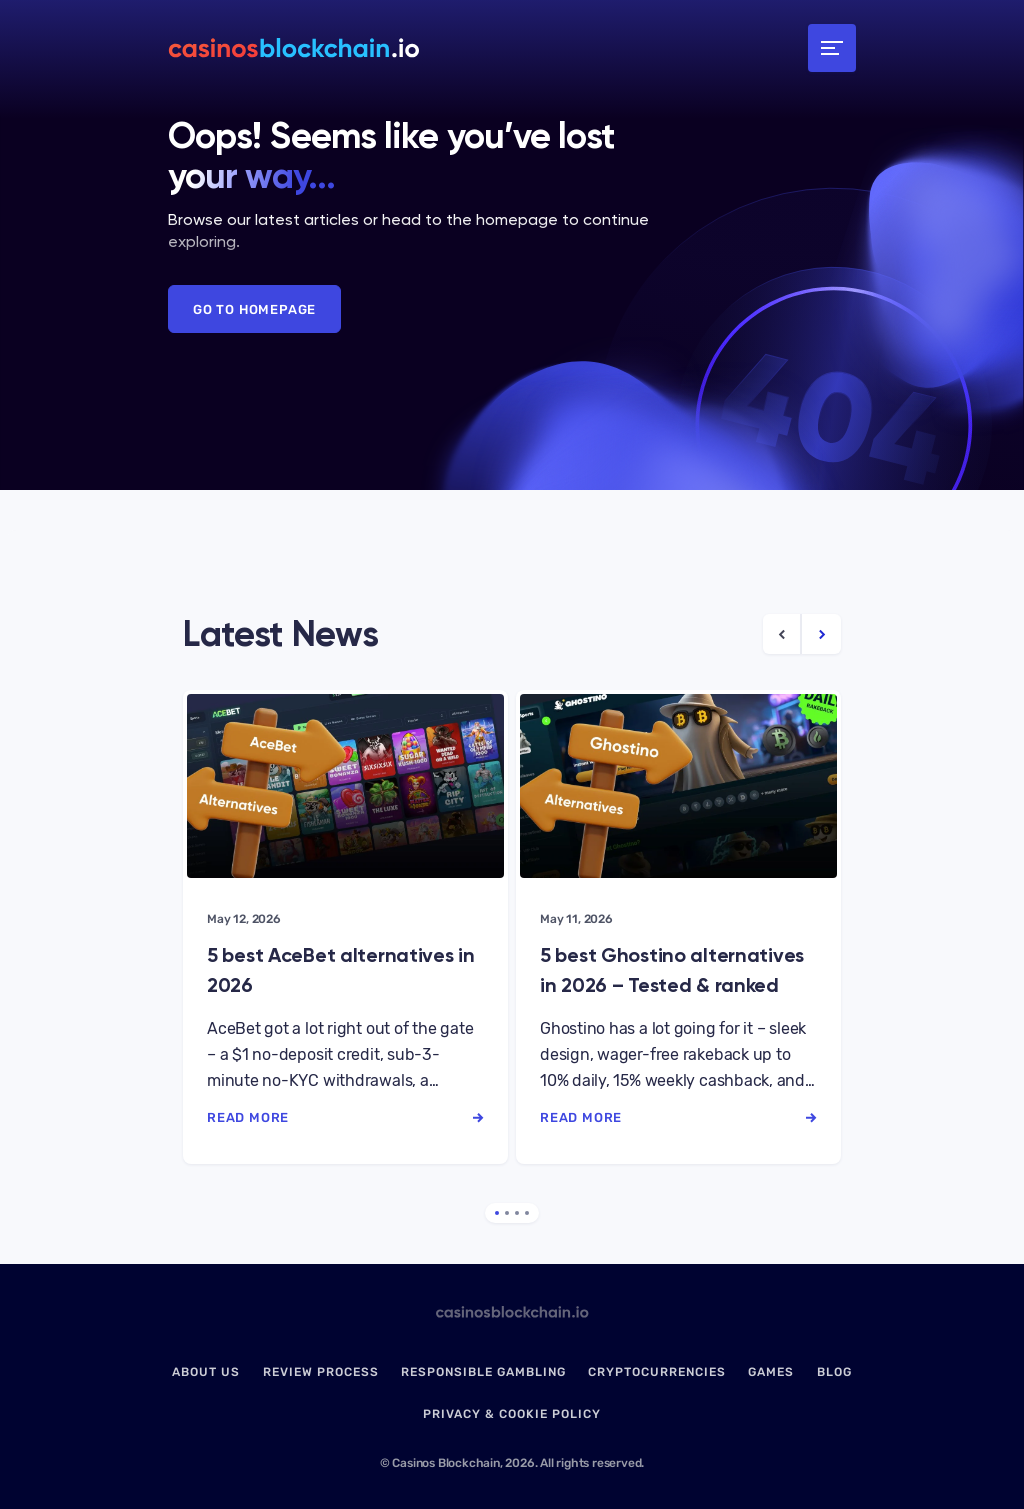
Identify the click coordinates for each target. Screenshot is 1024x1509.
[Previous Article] (782, 634)
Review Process (321, 1372)
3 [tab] (517, 1213)
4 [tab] (527, 1213)
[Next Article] (821, 634)
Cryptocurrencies (657, 1372)
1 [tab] (497, 1213)
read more (345, 1117)
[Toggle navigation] (832, 48)
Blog (834, 1372)
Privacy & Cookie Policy (512, 1414)
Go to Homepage (254, 309)
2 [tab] (507, 1213)
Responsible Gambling (483, 1372)
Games (771, 1372)
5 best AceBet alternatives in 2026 (341, 970)
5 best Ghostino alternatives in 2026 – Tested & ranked (672, 970)
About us (206, 1372)
